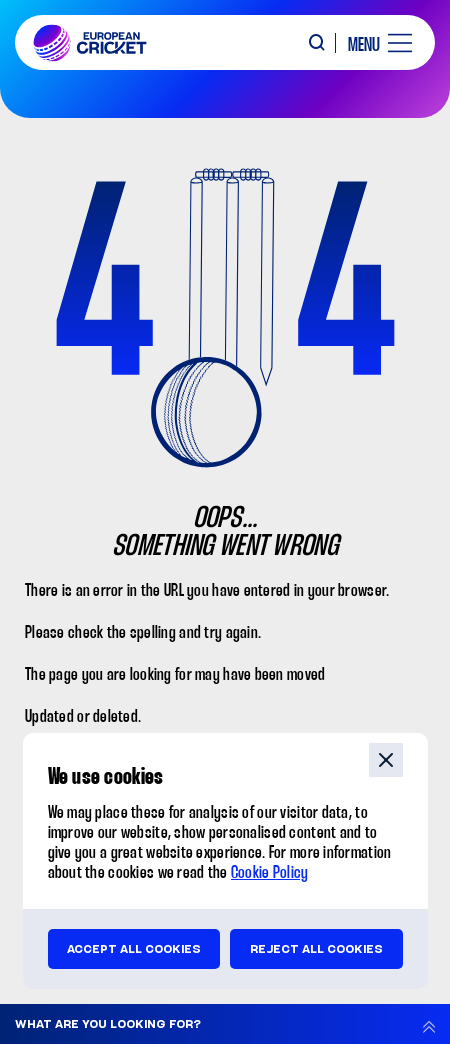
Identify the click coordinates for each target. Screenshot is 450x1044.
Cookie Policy (270, 873)
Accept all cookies (134, 949)
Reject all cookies (316, 949)
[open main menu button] (372, 43)
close (386, 760)
